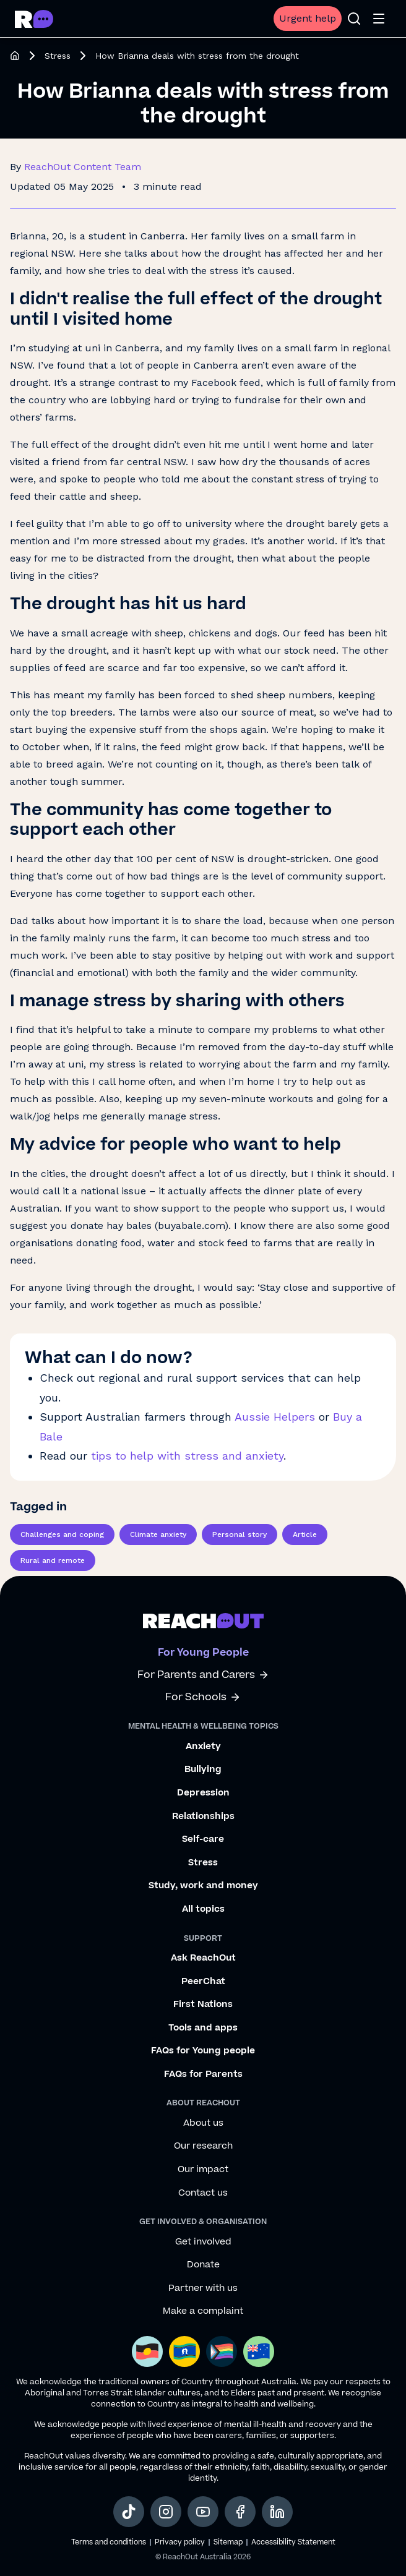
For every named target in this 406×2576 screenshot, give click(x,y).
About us (203, 2123)
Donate (203, 2265)
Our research (203, 2146)
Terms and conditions (108, 2542)
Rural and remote (52, 1560)
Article (305, 1534)
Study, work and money (203, 1886)
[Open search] (354, 18)
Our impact (203, 2169)
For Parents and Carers (203, 1675)
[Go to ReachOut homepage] (34, 19)
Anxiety (203, 1746)
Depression (203, 1793)
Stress (58, 56)
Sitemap (228, 2542)
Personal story (239, 1534)
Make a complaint (203, 2311)
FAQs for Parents (203, 2074)
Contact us (203, 2193)
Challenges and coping (62, 1534)
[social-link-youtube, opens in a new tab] (203, 2511)
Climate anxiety (158, 1534)
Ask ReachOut (203, 1958)
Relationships (203, 1816)
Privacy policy (180, 2542)
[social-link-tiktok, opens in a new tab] (128, 2511)
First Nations (203, 2004)
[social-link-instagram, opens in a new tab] (165, 2511)
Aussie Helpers (275, 1416)
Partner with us (203, 2288)
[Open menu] (378, 18)
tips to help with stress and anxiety (187, 1455)
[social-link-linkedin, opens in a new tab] (277, 2511)
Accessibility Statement (293, 2542)
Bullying (203, 1769)
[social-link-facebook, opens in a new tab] (240, 2511)
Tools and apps (203, 2028)
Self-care (203, 1839)
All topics (203, 1909)
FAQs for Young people (203, 2051)
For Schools (203, 1697)
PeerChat (203, 1981)
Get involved (203, 2242)
